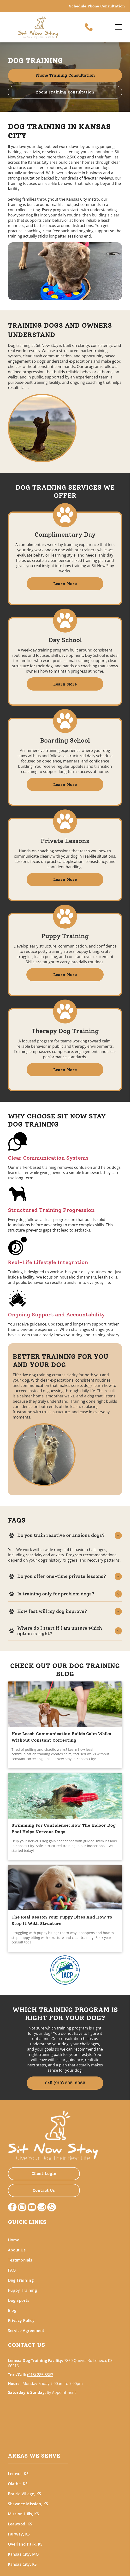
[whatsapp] (51, 2190)
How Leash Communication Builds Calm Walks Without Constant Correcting (61, 1719)
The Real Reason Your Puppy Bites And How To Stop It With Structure (62, 1903)
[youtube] (32, 2190)
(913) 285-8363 (40, 2357)
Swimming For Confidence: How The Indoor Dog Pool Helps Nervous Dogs (64, 1811)
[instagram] (22, 2190)
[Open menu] (118, 27)
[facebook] (12, 2190)
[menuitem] (65, 2223)
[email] (41, 2190)
